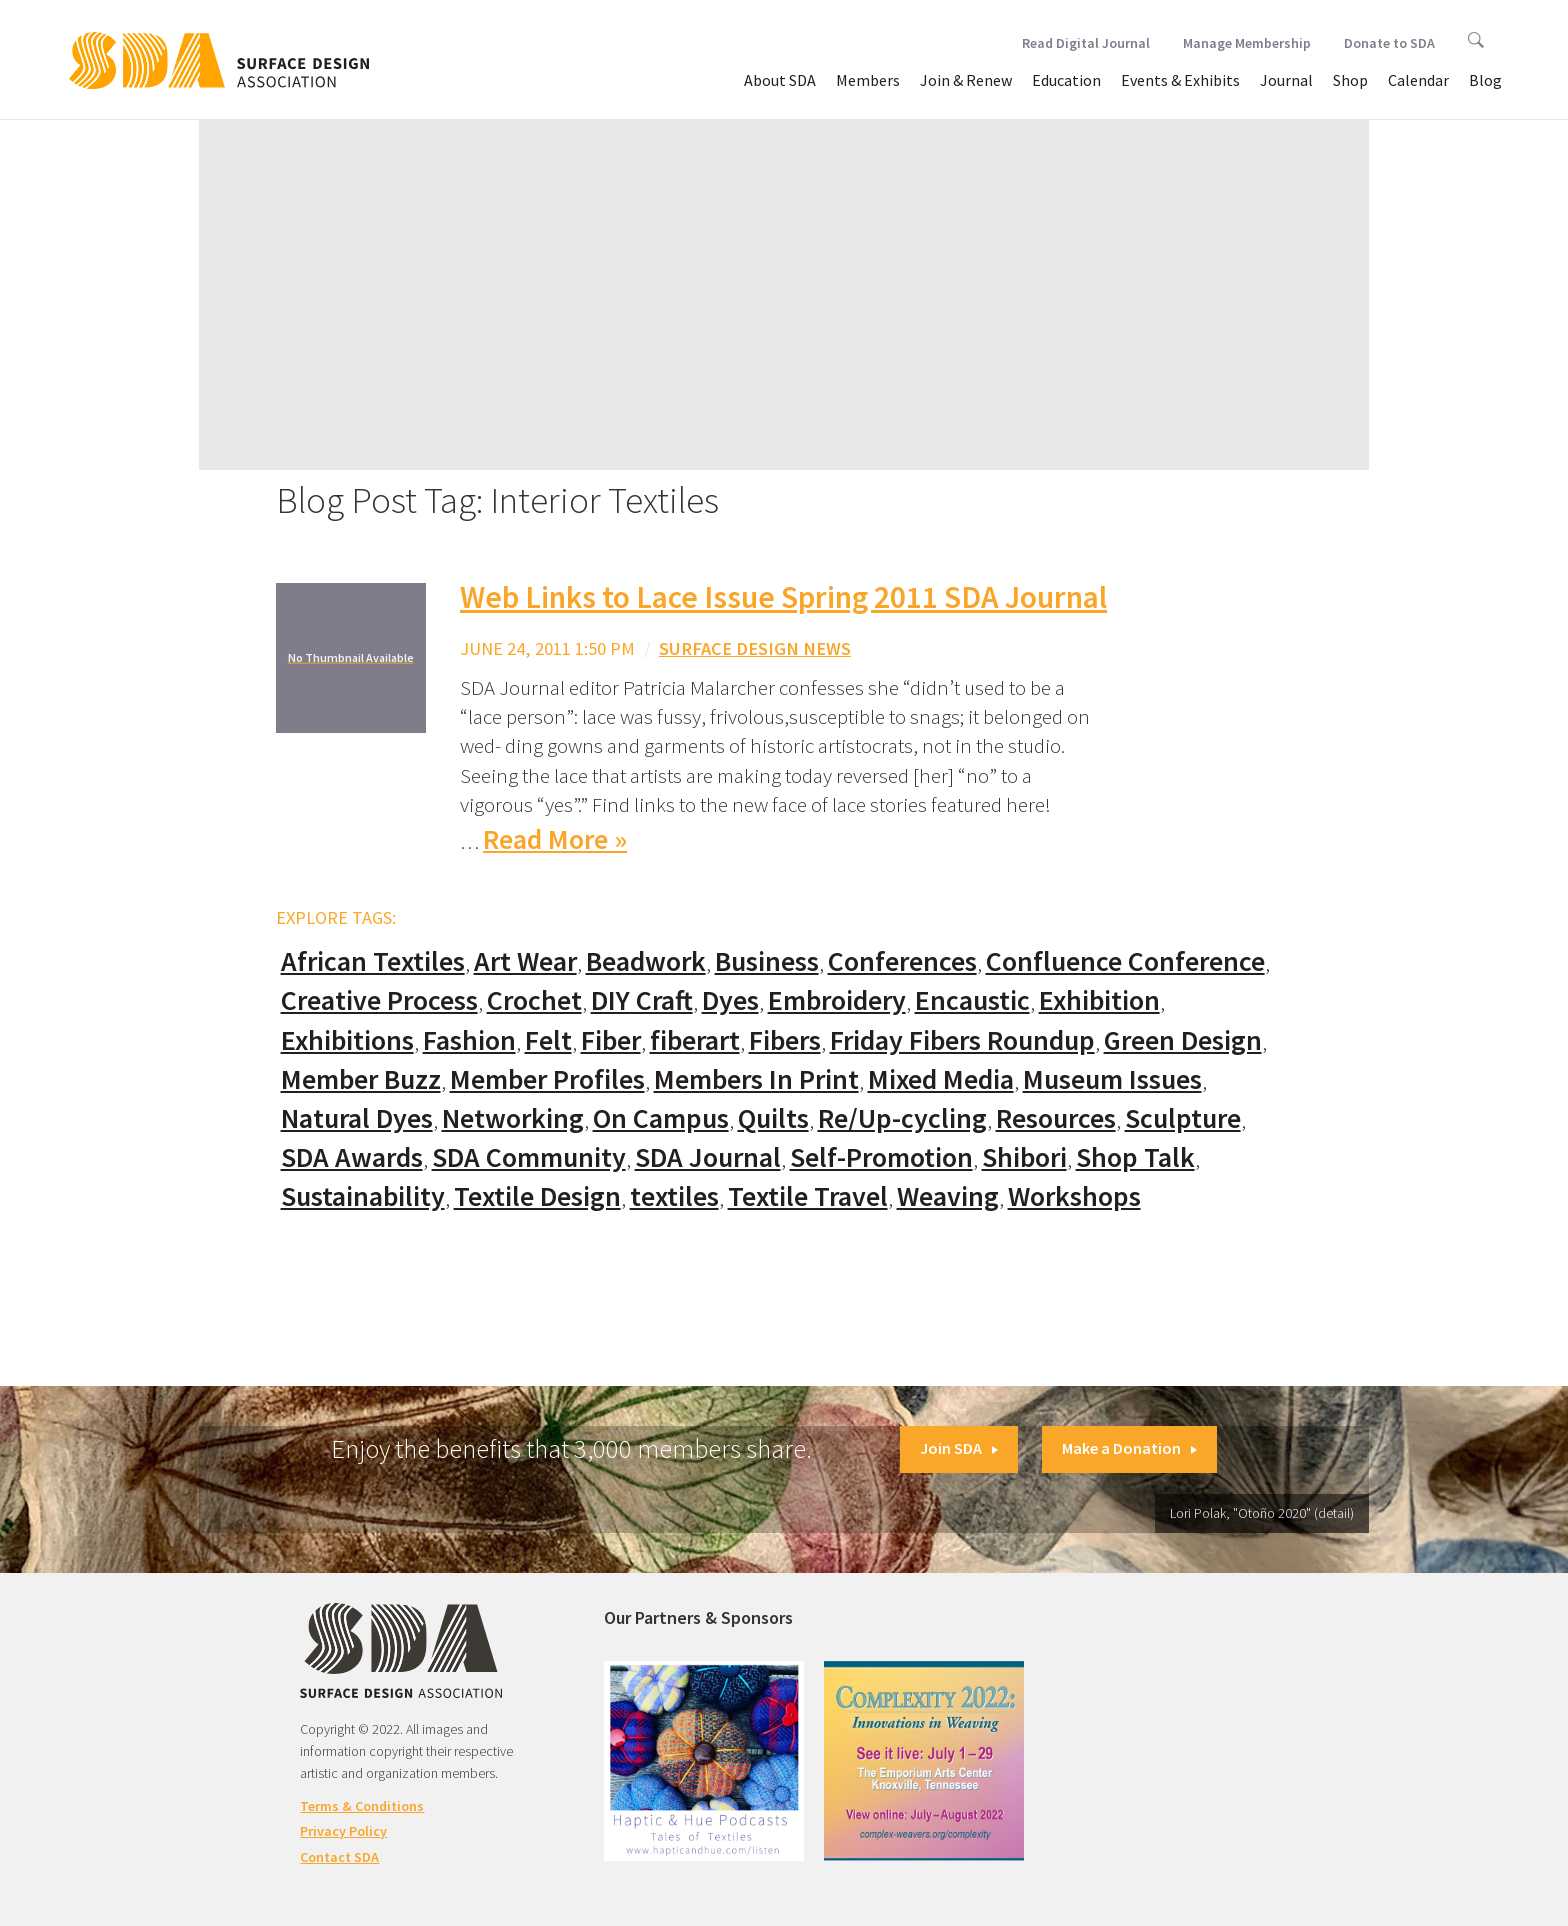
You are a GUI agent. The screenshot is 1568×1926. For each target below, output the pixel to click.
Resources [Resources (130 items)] (1056, 1118)
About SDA (780, 80)
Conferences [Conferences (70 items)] (902, 961)
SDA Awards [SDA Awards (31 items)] (352, 1157)
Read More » (555, 839)
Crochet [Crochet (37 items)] (534, 1000)
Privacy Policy (343, 1831)
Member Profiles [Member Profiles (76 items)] (547, 1079)
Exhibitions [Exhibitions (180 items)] (347, 1040)
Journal (1286, 80)
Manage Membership (1247, 43)
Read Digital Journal (1086, 43)
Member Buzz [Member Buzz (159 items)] (361, 1079)
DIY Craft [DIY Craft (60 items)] (642, 1000)
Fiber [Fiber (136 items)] (611, 1040)
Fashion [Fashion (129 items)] (469, 1040)
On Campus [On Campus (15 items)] (661, 1118)
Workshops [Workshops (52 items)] (1074, 1196)
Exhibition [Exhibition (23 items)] (1099, 1000)
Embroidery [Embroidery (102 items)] (837, 1000)
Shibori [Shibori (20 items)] (1024, 1157)
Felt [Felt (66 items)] (548, 1040)
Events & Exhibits (1180, 80)
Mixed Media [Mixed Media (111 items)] (941, 1079)
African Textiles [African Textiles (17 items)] (373, 961)
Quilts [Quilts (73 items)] (773, 1118)
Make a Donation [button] (1129, 1448)
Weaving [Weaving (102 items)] (948, 1196)
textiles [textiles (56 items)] (674, 1196)
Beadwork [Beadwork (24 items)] (646, 961)
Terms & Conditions (362, 1806)
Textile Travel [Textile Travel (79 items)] (808, 1196)
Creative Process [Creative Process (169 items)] (379, 1000)
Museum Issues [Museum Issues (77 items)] (1112, 1079)
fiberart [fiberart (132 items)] (695, 1040)
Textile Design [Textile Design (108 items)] (537, 1196)
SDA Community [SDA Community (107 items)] (529, 1157)
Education (1066, 80)
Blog (1485, 80)
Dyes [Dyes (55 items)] (730, 1000)
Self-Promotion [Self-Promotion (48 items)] (881, 1157)
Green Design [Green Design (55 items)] (1183, 1040)
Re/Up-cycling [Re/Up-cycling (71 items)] (902, 1118)
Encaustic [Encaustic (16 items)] (972, 1000)
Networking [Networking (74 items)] (513, 1118)
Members (868, 80)
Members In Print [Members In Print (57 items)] (756, 1079)
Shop (1350, 80)
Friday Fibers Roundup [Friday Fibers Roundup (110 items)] (962, 1040)
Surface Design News (755, 648)
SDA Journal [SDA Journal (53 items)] (708, 1157)
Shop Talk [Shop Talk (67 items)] (1135, 1157)
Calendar (1418, 80)
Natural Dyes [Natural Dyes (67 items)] (357, 1118)
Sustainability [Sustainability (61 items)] (363, 1196)
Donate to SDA (1389, 43)
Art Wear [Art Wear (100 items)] (525, 961)
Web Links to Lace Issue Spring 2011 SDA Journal (783, 597)
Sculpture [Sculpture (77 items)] (1183, 1118)
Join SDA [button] (959, 1448)
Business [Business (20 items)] (767, 961)
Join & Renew (966, 80)
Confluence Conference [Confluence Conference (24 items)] (1125, 961)
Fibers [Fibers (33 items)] (785, 1040)
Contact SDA (339, 1857)
